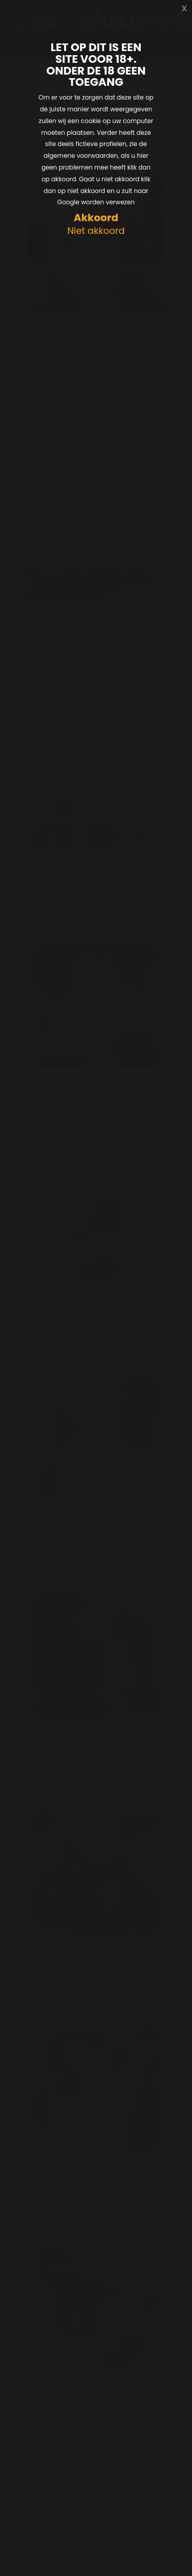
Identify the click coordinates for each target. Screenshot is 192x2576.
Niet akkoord (95, 231)
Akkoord (96, 218)
